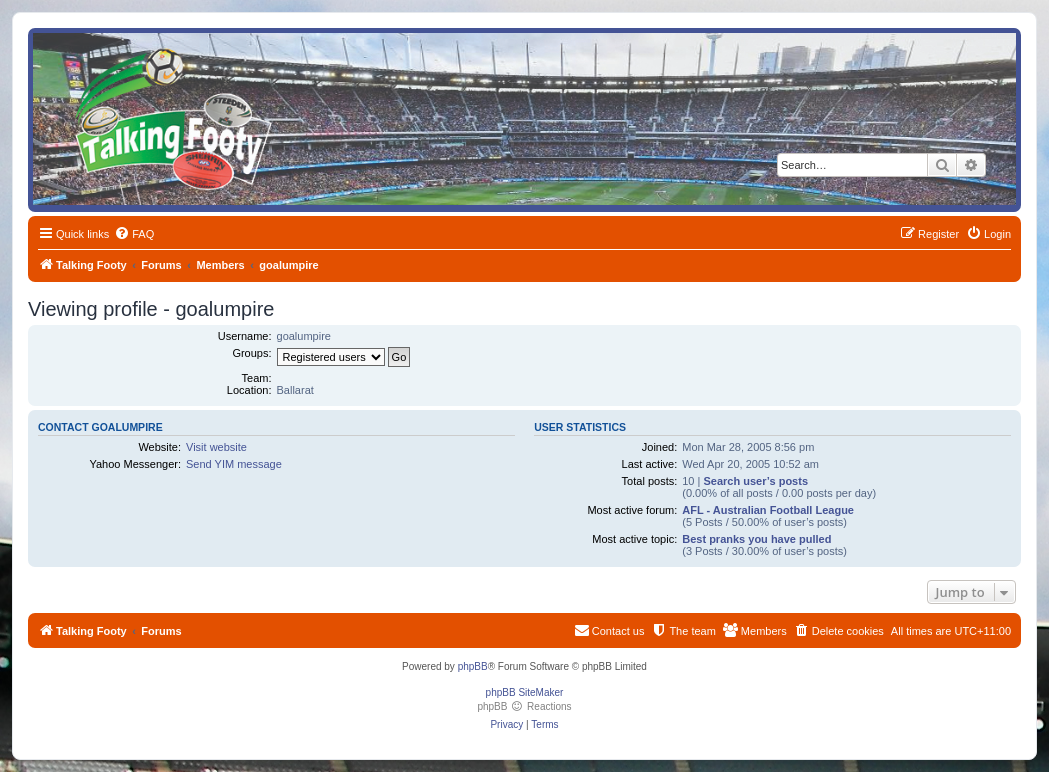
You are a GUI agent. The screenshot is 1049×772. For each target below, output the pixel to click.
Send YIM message (234, 464)
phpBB (473, 666)
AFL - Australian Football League (768, 510)
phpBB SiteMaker (525, 692)
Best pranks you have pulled (756, 539)
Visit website (216, 447)
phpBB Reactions (524, 706)
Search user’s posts (755, 481)
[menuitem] (134, 234)
